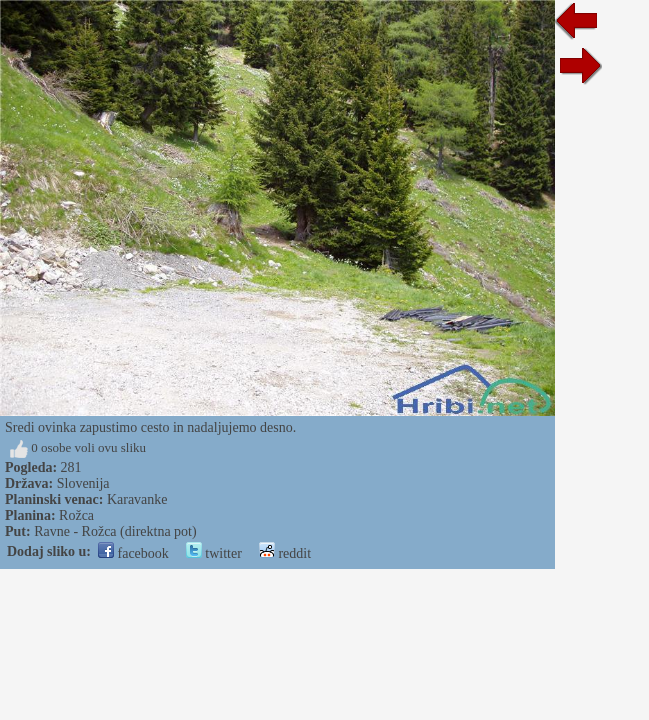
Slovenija (83, 483)
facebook (133, 553)
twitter (214, 553)
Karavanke (137, 499)
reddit (285, 553)
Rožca (76, 515)
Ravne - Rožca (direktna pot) (115, 531)
